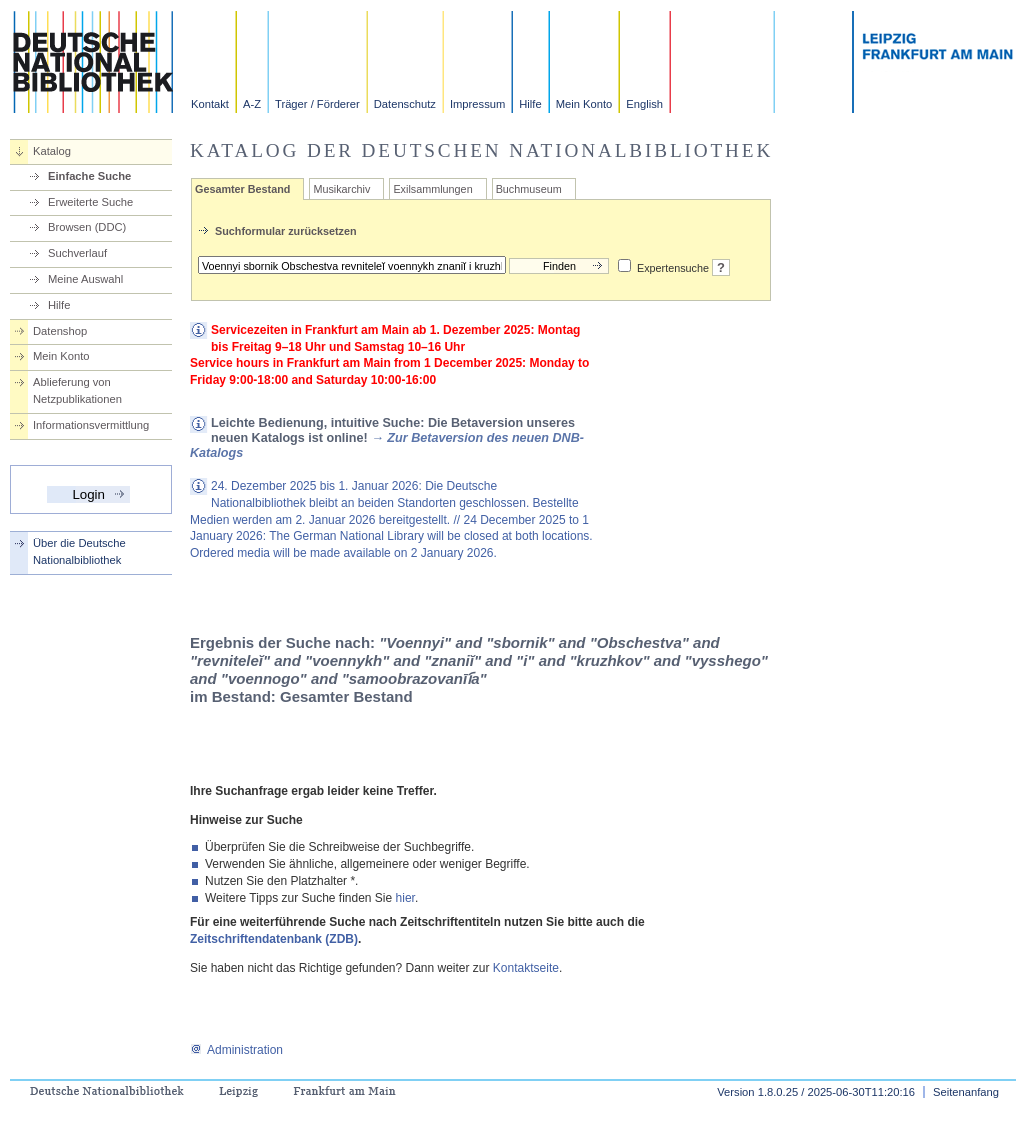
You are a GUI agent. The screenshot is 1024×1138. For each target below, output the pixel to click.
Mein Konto (584, 104)
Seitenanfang (966, 1092)
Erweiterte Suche (90, 202)
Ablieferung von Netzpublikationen (77, 390)
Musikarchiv (341, 189)
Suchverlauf (77, 253)
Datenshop (60, 331)
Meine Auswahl (85, 279)
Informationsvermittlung (91, 425)
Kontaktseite (526, 968)
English (644, 104)
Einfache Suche (89, 176)
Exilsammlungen (432, 189)
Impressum (477, 104)
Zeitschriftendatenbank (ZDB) (274, 939)
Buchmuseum (529, 189)
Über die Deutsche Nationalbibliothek (79, 551)
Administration (236, 1050)
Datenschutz (405, 104)
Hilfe (530, 104)
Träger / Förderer (317, 104)
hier (405, 898)
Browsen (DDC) (87, 227)
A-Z (252, 104)
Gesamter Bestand (242, 189)
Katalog (52, 151)
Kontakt (210, 104)
